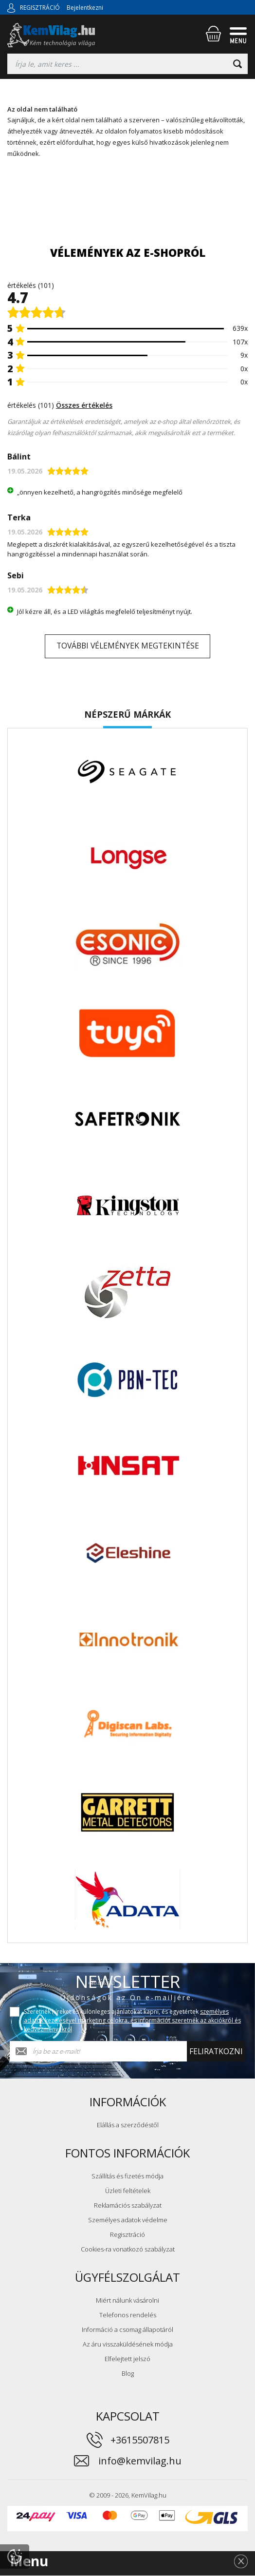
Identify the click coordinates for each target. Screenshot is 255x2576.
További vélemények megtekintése (128, 646)
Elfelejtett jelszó (127, 2359)
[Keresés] (127, 64)
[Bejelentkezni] (11, 7)
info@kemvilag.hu (140, 2461)
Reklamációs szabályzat (128, 2206)
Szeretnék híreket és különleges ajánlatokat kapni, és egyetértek (132, 2021)
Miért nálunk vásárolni (127, 2301)
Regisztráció (127, 2235)
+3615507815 (139, 2440)
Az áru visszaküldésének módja (128, 2345)
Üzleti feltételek (127, 2191)
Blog (128, 2374)
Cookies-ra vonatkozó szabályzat (128, 2250)
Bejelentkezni (85, 7)
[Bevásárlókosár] (213, 33)
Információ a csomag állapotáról (127, 2330)
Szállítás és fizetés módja (127, 2177)
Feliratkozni (216, 2052)
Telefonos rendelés (127, 2315)
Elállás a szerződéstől (128, 2125)
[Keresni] (237, 64)
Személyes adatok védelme (127, 2220)
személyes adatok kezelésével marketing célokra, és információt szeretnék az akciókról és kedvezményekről (132, 2021)
